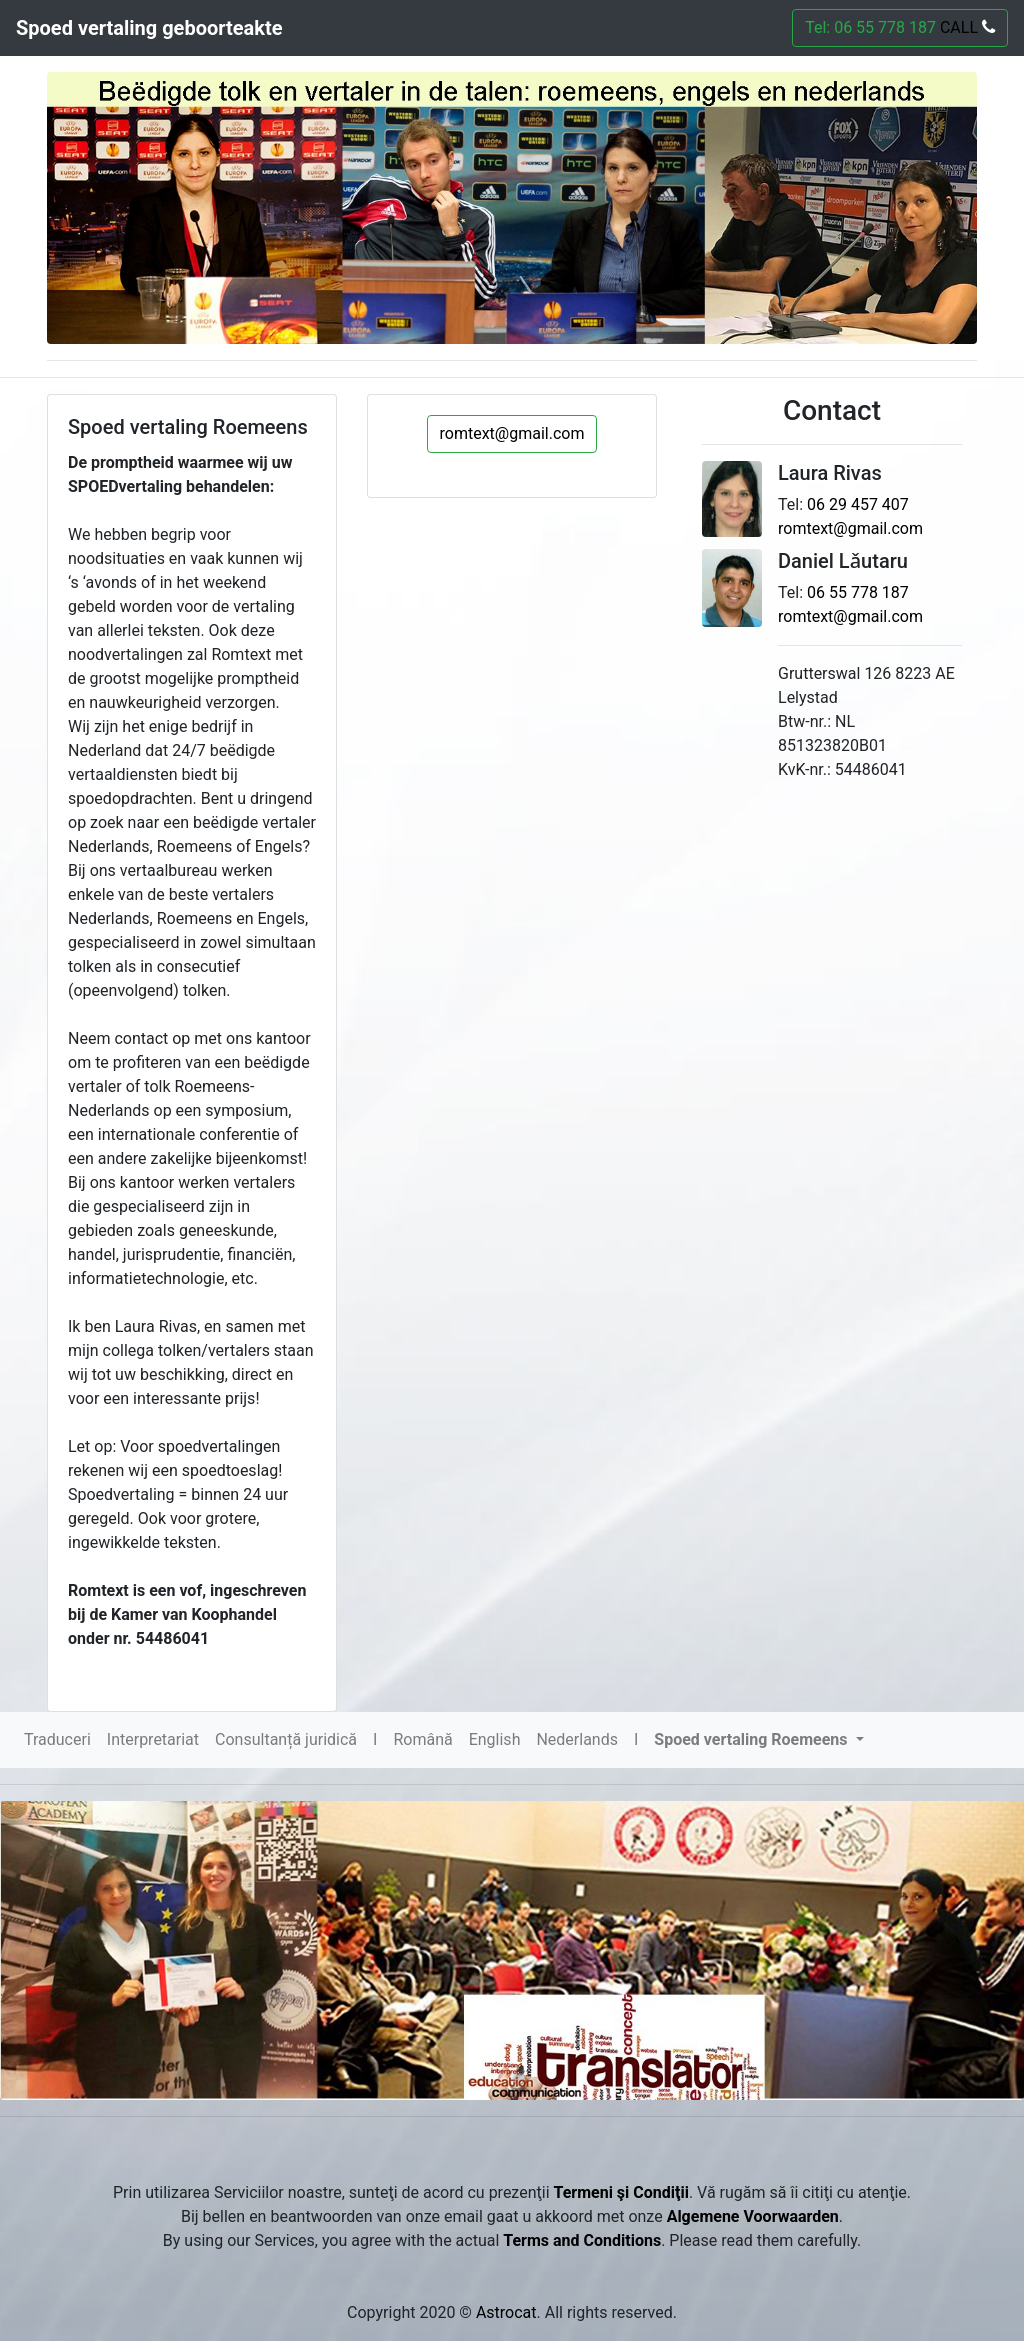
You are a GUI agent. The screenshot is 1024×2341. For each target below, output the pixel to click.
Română (422, 1739)
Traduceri (57, 1739)
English (495, 1739)
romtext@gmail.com (512, 433)
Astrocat (506, 2312)
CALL (965, 27)
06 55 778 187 (858, 592)
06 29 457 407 (858, 504)
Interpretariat (153, 1739)
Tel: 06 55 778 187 (900, 27)
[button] (758, 1740)
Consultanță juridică (286, 1739)
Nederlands (577, 1739)
